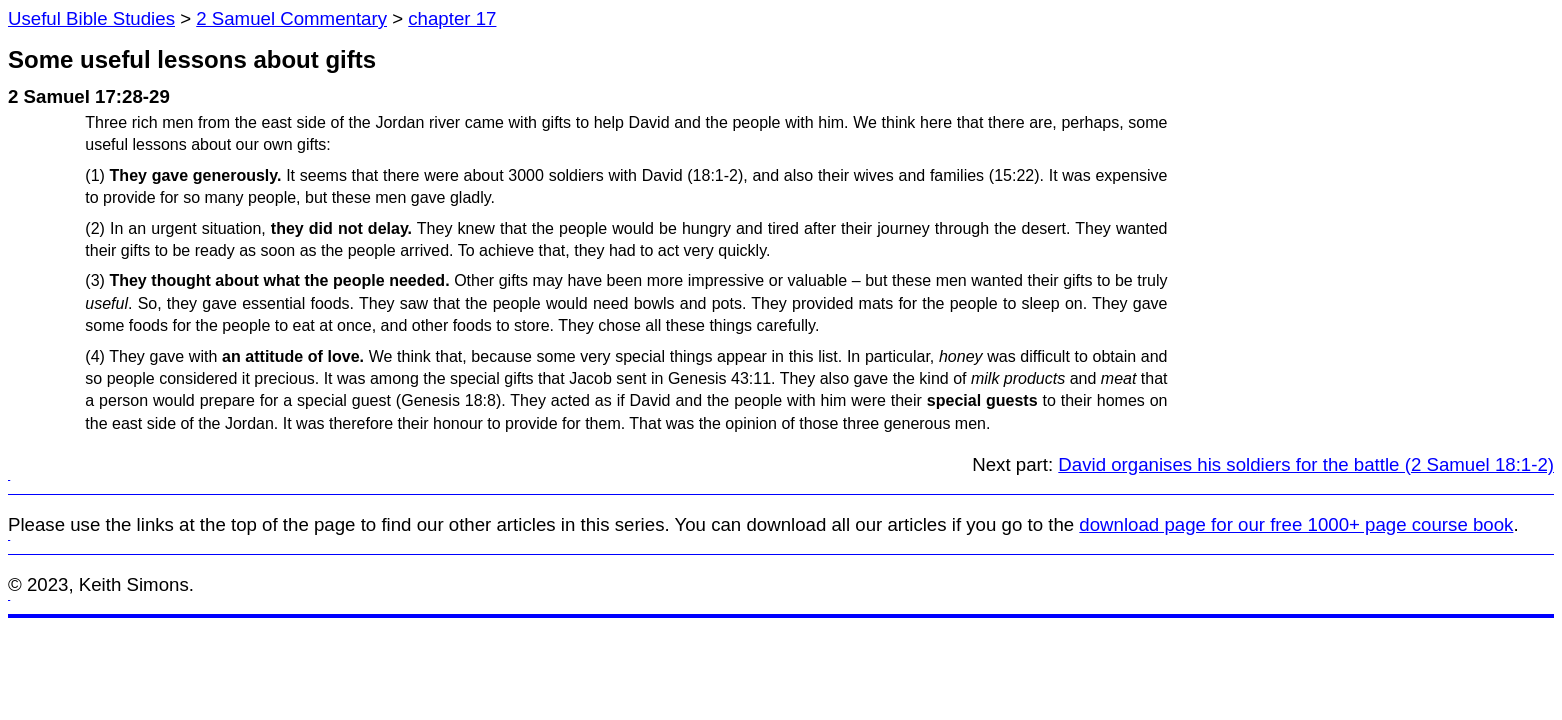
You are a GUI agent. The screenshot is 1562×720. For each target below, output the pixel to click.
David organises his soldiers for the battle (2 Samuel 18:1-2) (1306, 464)
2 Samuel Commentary (291, 18)
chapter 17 (452, 18)
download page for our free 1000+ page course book (1296, 524)
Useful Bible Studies (91, 18)
